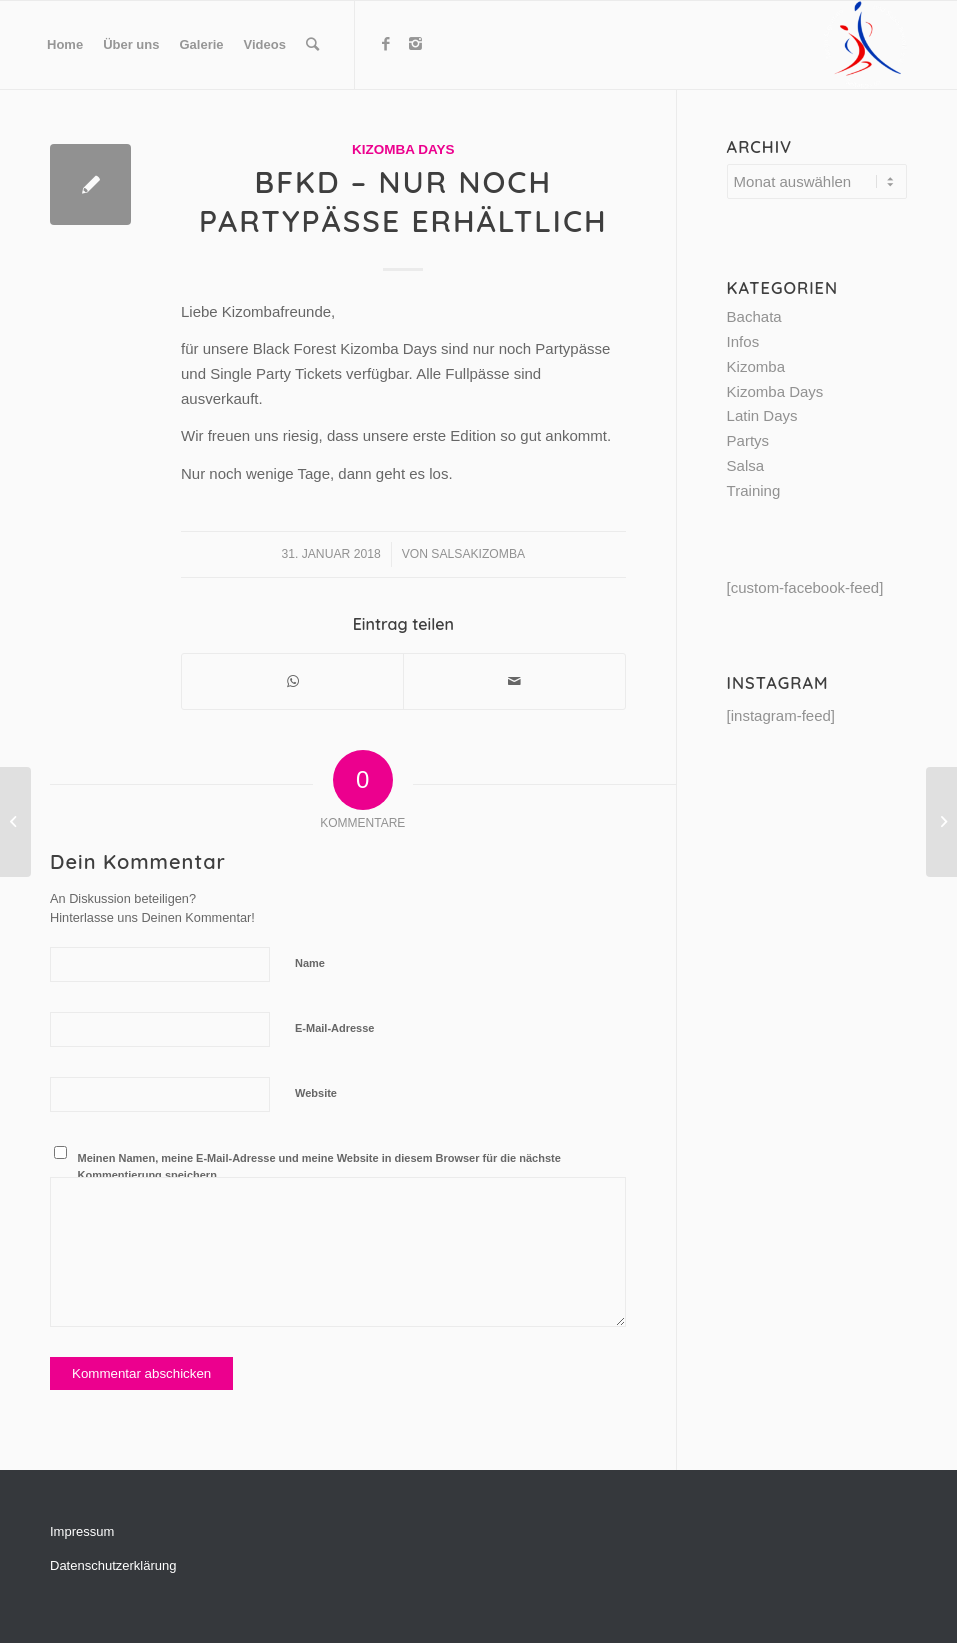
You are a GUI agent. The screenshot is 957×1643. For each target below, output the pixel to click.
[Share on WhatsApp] (292, 681)
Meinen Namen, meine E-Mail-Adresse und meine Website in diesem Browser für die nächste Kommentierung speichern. (319, 1166)
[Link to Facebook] (386, 44)
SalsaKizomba (478, 554)
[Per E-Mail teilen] (514, 681)
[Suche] (312, 45)
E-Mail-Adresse (334, 1028)
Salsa (746, 465)
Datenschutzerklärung (113, 1565)
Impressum (82, 1531)
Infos (743, 341)
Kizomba (756, 366)
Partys (748, 440)
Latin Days (762, 415)
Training (754, 490)
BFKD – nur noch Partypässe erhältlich (403, 201)
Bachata (754, 316)
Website (316, 1093)
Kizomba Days (403, 149)
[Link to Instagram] (416, 44)
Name (310, 963)
